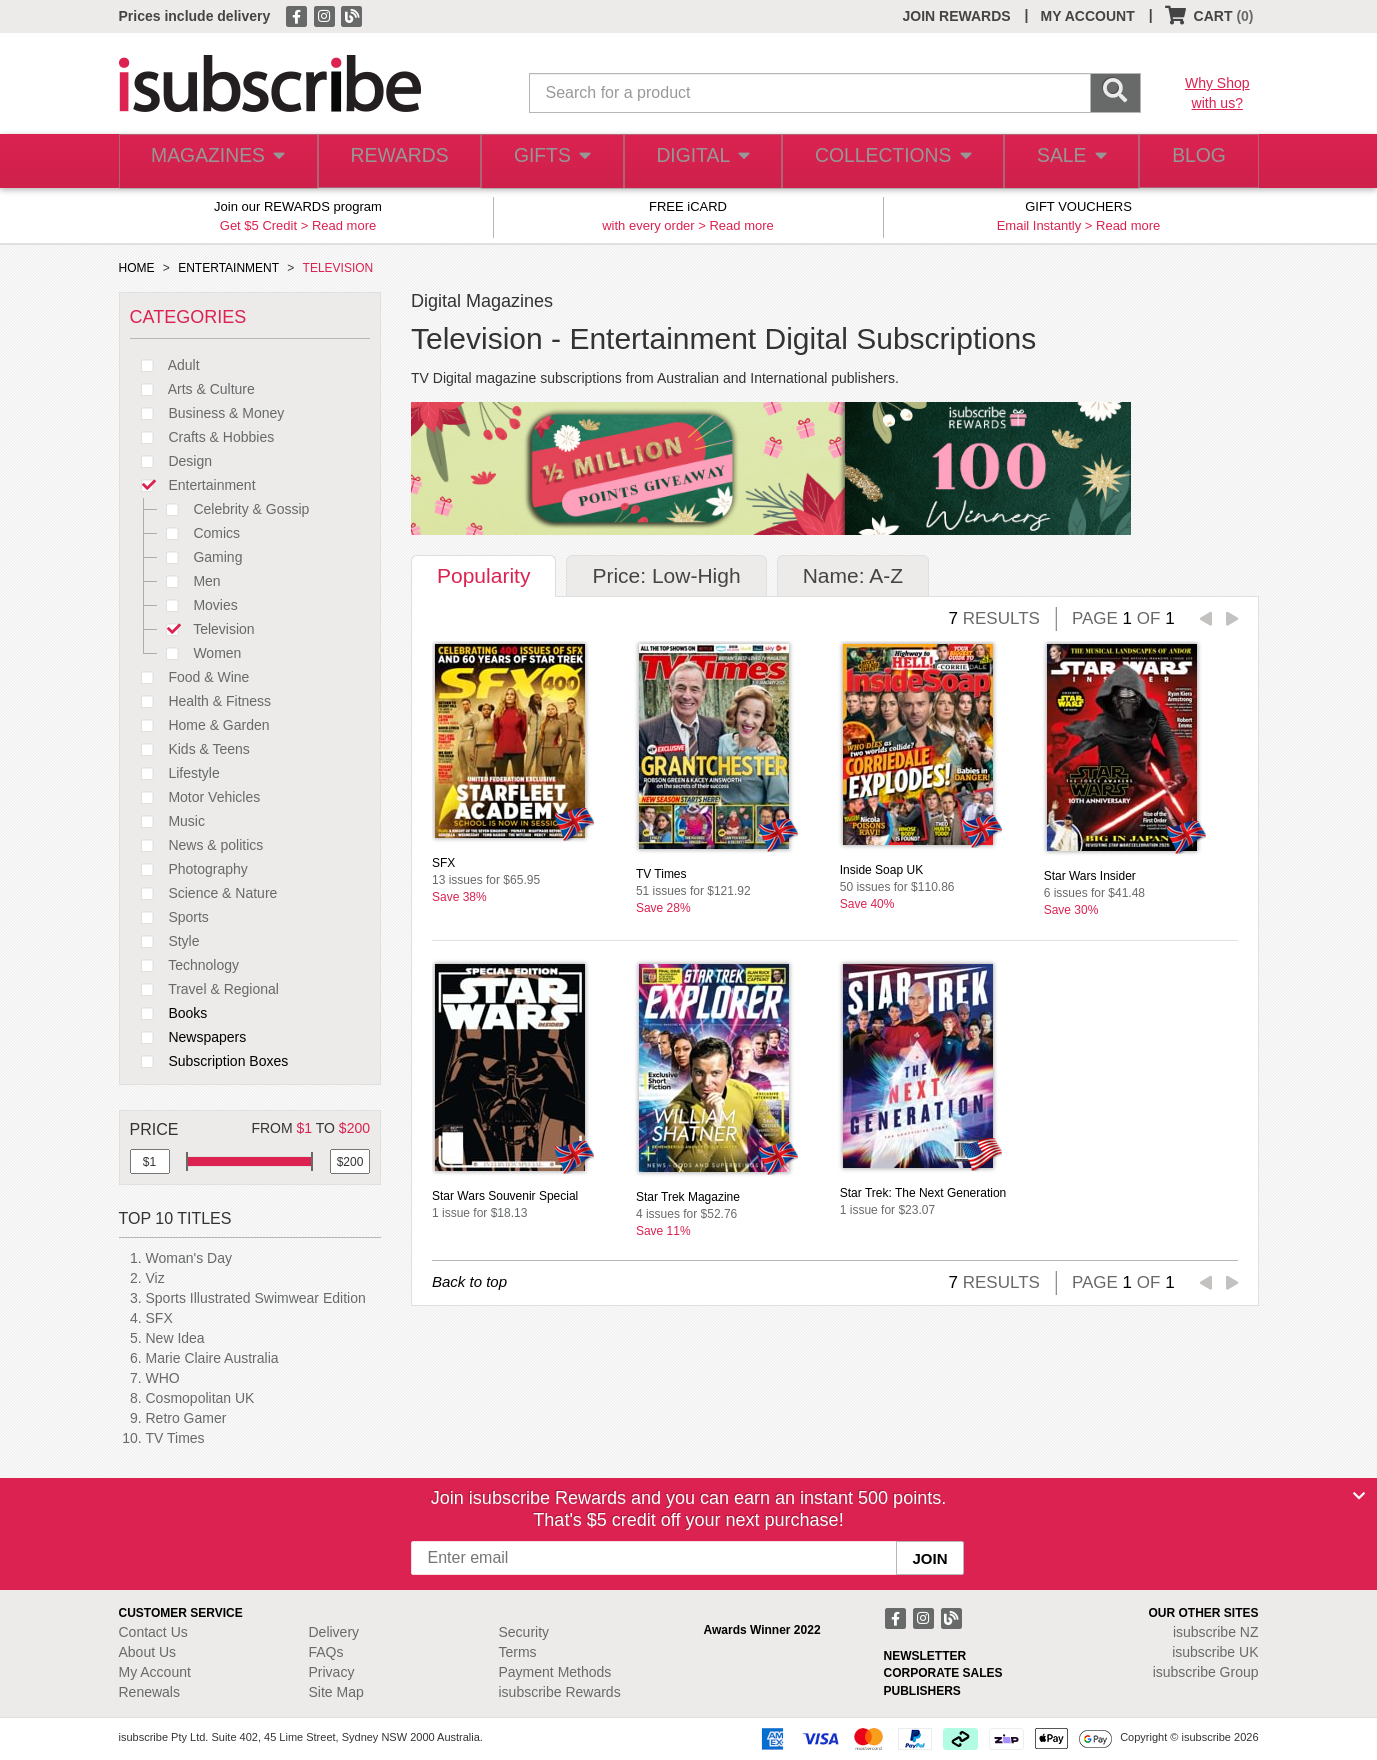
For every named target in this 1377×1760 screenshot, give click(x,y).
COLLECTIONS (886, 161)
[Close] (1359, 1496)
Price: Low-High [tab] (666, 575)
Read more (344, 225)
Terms (518, 1652)
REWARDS (393, 161)
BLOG (1195, 161)
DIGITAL (701, 161)
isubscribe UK (1215, 1652)
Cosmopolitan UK (200, 1398)
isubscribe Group (1206, 1672)
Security (524, 1632)
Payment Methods (555, 1672)
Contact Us (153, 1632)
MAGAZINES (215, 161)
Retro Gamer (186, 1418)
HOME (137, 268)
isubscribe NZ (1216, 1632)
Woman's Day (189, 1258)
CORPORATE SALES (943, 1673)
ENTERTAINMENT (228, 268)
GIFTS (547, 161)
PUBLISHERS (922, 1691)
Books (169, 1013)
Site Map (336, 1692)
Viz (155, 1278)
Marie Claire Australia (212, 1358)
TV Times (175, 1438)
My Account (155, 1672)
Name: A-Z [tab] (853, 575)
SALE (1062, 161)
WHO (163, 1378)
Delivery (334, 1632)
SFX (159, 1318)
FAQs (326, 1652)
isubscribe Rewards (560, 1692)
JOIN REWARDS (956, 16)
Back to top (469, 1281)
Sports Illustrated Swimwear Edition (256, 1298)
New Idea (175, 1338)
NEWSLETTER (925, 1656)
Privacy (332, 1672)
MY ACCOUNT (1088, 16)
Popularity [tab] (483, 575)
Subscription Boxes (209, 1061)
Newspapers (188, 1037)
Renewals (149, 1692)
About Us (148, 1652)
